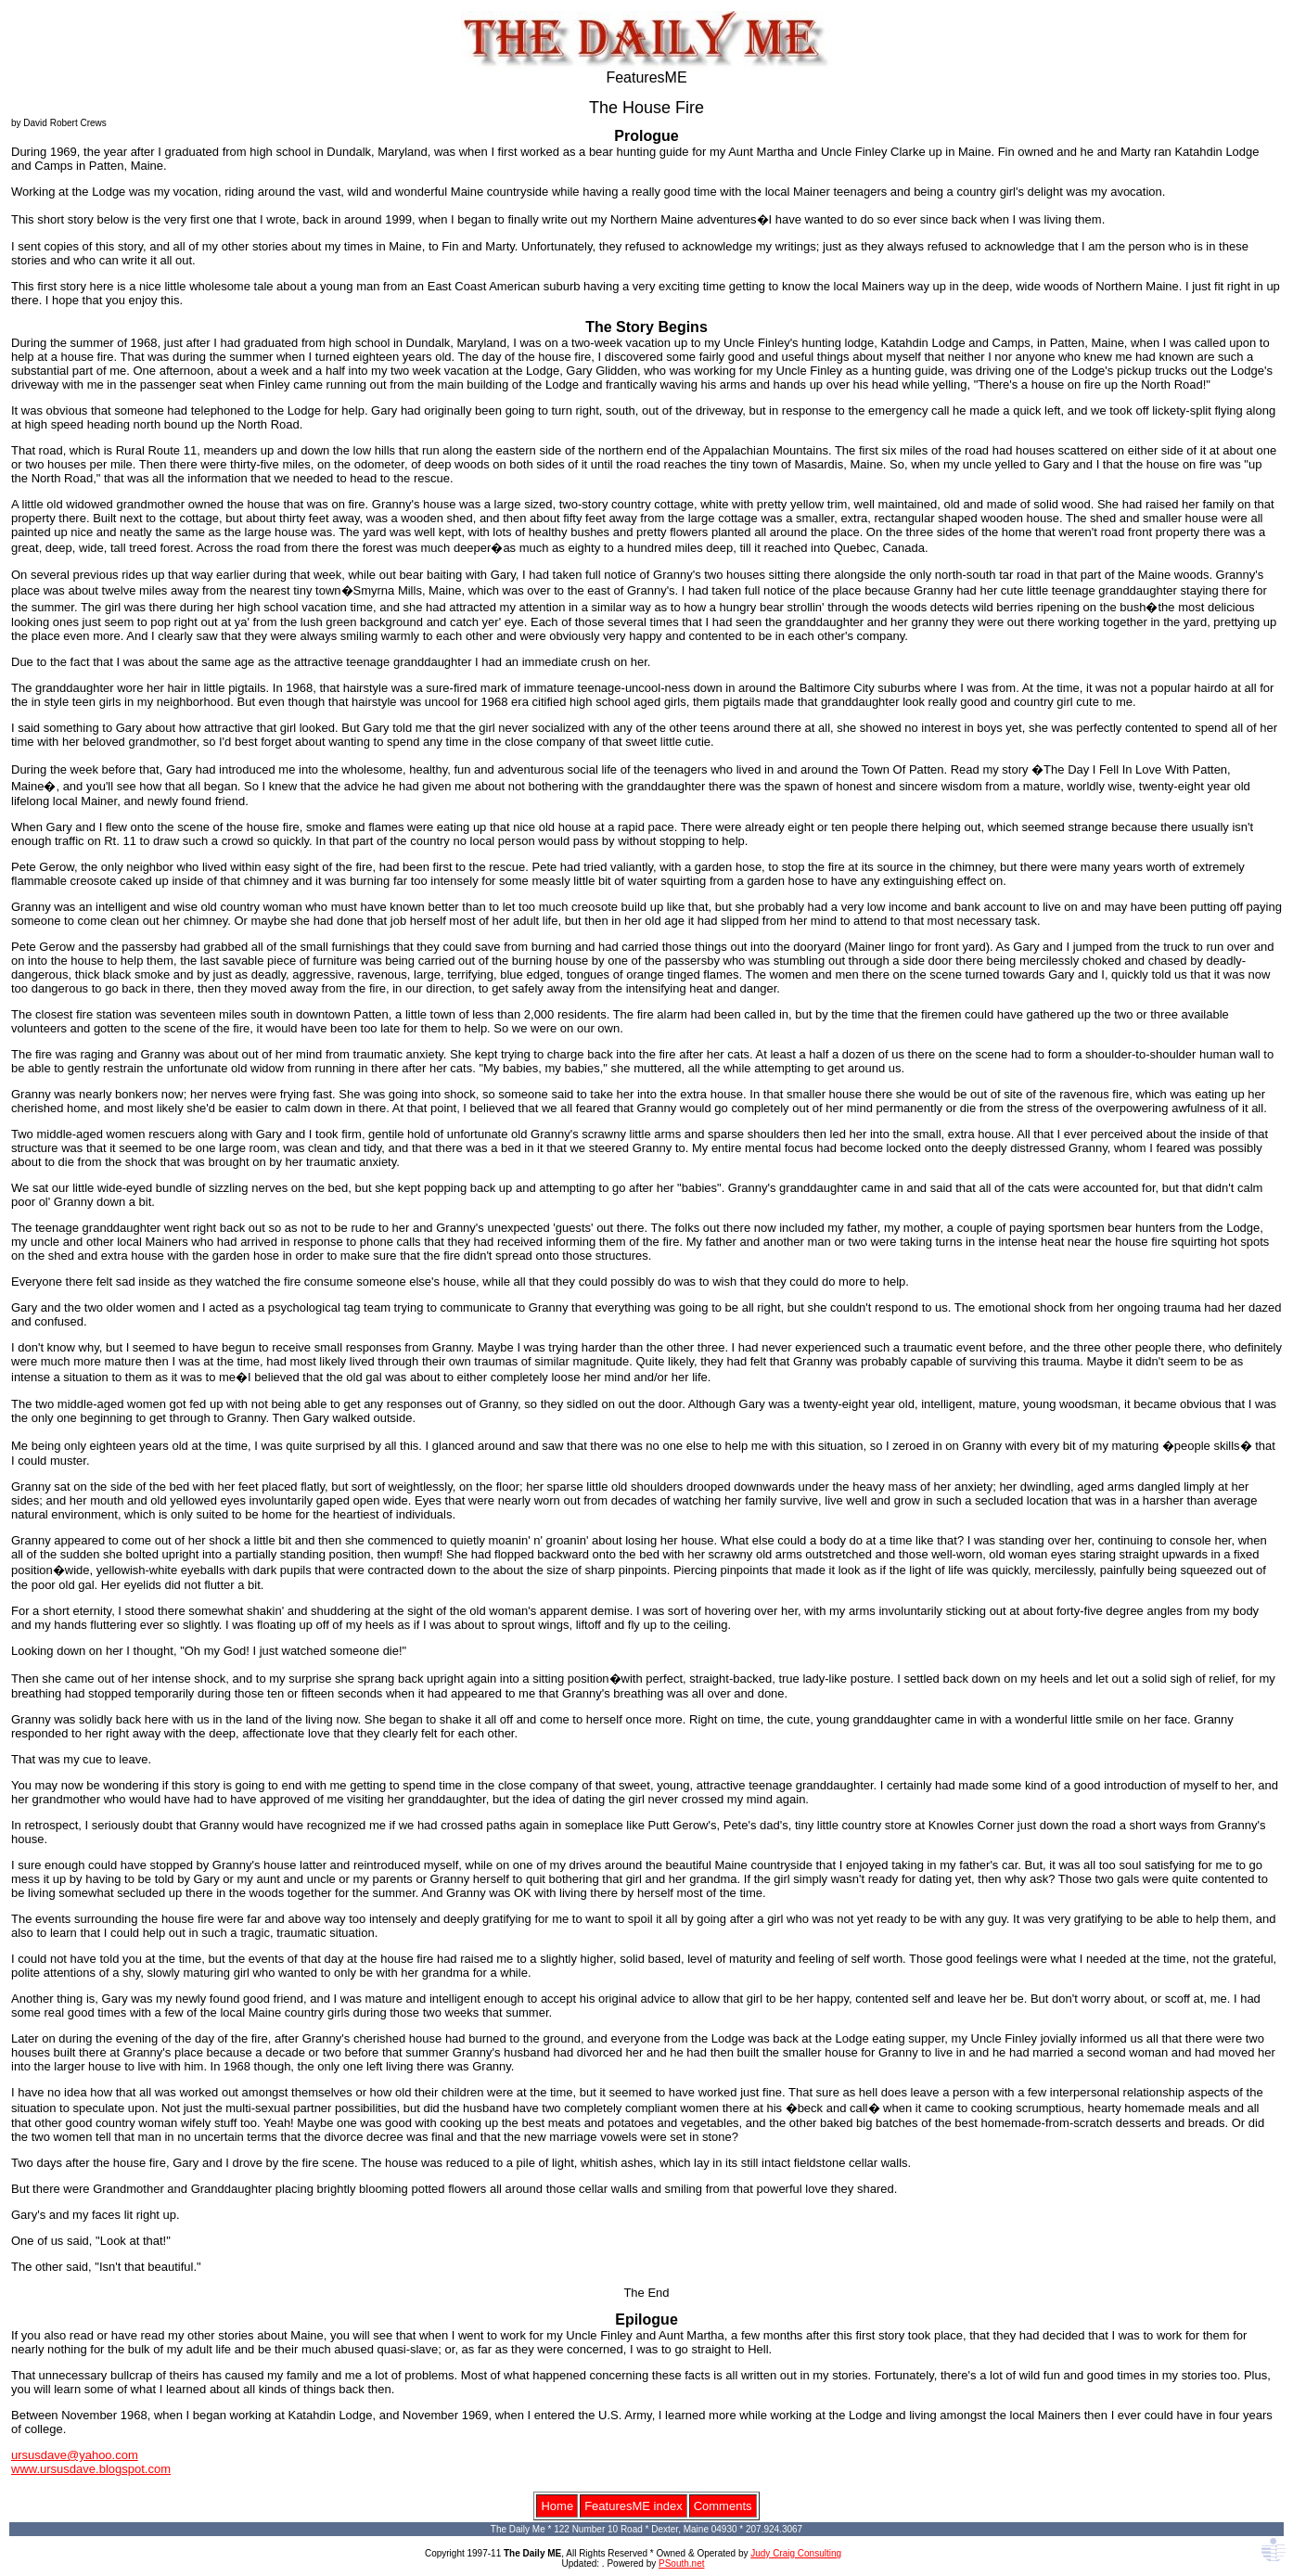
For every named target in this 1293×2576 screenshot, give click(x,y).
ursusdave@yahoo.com (74, 2455)
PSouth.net (681, 2563)
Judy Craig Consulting (795, 2553)
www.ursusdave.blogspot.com (91, 2469)
